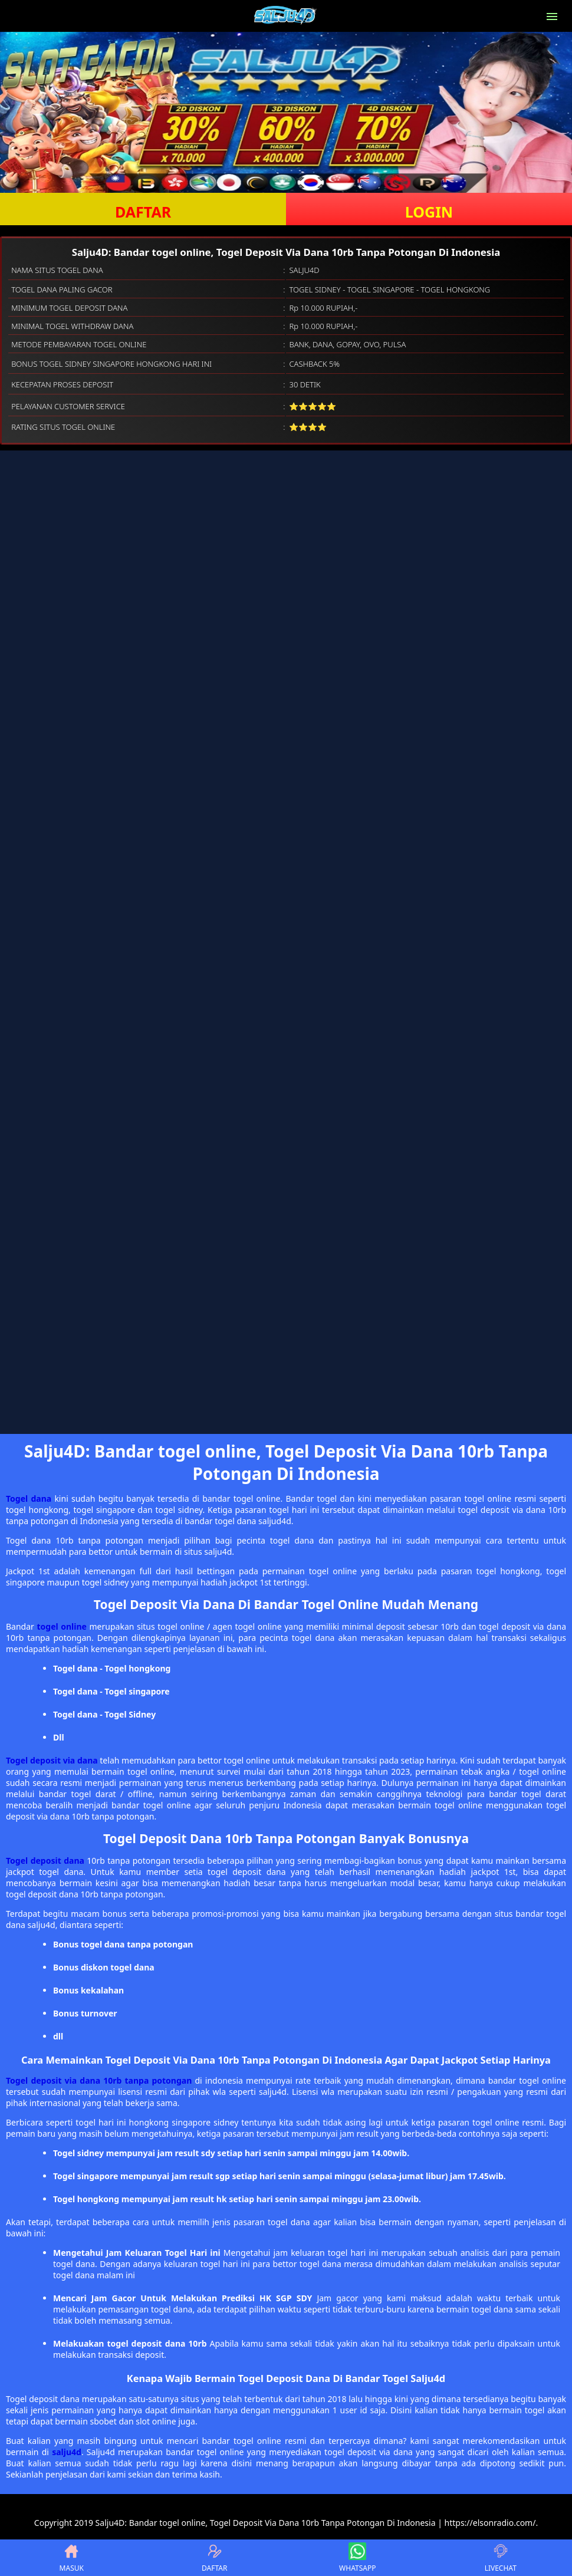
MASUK (72, 2557)
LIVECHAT (501, 2557)
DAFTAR (143, 212)
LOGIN (429, 212)
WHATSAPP (357, 2557)
